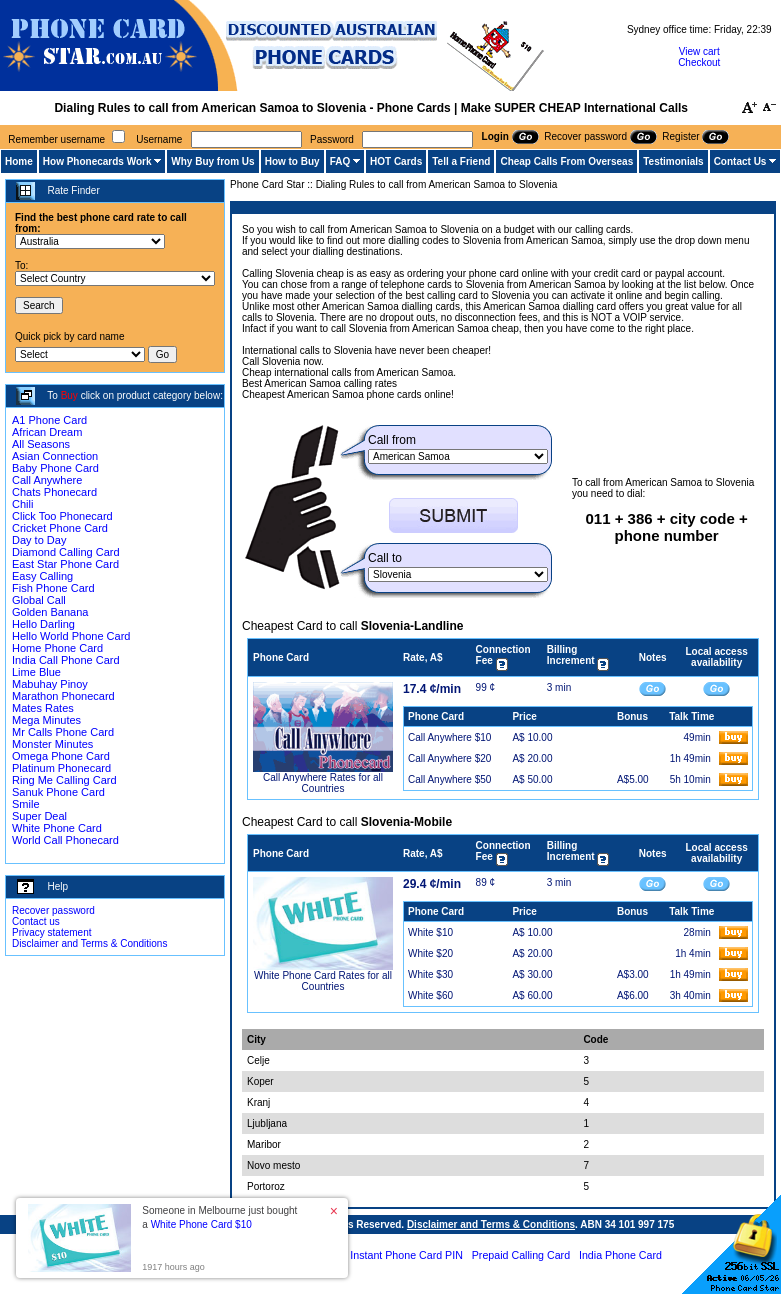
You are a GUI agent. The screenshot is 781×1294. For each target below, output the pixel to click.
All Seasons (41, 444)
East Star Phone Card (65, 564)
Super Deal (39, 816)
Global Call (39, 600)
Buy (69, 395)
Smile (26, 804)
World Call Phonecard (65, 840)
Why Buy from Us (212, 161)
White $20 (430, 953)
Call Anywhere (47, 480)
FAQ (340, 161)
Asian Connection (55, 456)
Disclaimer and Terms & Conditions (89, 943)
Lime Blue (36, 672)
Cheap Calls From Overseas (566, 161)
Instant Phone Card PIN (406, 1255)
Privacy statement (51, 932)
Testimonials (673, 161)
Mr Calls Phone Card (63, 732)
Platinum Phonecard (61, 768)
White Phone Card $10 (201, 1224)
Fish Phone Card (53, 588)
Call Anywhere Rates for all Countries (323, 783)
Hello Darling (43, 624)
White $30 (430, 974)
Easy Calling (42, 576)
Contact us (36, 921)
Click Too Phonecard (62, 516)
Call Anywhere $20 (449, 758)
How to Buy (292, 161)
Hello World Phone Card (71, 636)
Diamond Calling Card (66, 552)
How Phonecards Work (97, 161)
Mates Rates (43, 708)
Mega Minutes (46, 720)
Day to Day (39, 540)
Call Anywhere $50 (449, 779)
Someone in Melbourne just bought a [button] (219, 1217)
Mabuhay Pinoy (50, 684)
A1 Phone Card (49, 420)
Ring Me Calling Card (64, 780)
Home (19, 161)
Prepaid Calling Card (521, 1255)
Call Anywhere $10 (449, 737)
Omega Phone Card (61, 756)
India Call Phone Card (66, 660)
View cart (699, 51)
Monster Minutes (52, 744)
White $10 (430, 932)
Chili (22, 504)
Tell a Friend (461, 161)
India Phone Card (620, 1255)
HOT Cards (396, 161)
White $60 (430, 995)
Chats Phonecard (54, 492)
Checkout (699, 62)
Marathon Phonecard (63, 696)
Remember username (56, 139)
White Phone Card (57, 828)
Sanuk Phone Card (58, 792)
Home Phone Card (57, 648)
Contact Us (740, 161)
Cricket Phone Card (60, 528)
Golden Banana (50, 612)
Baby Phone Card (55, 468)
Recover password (53, 910)
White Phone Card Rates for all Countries (323, 981)
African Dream (47, 432)
